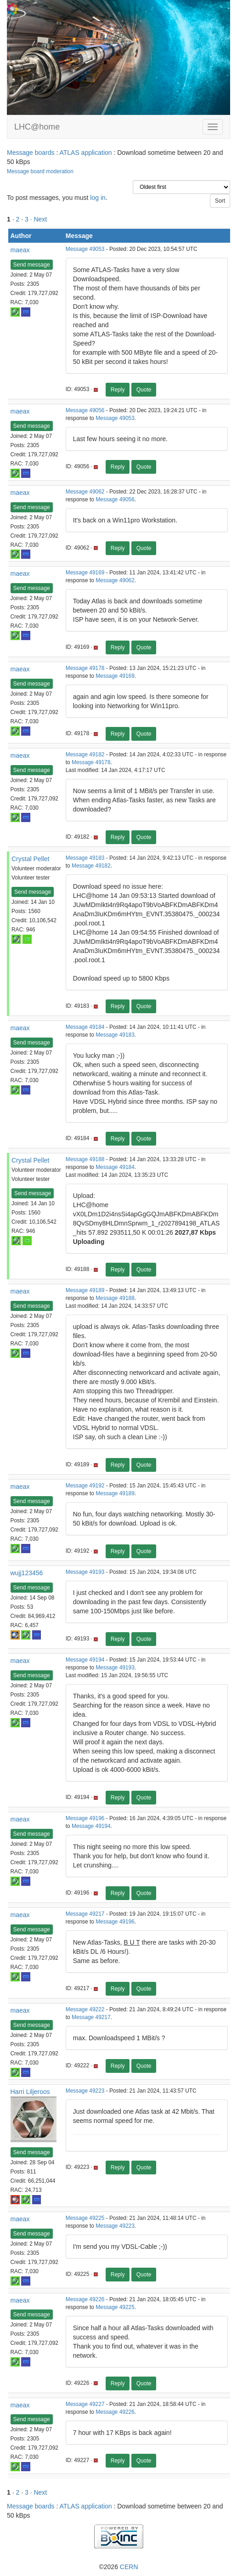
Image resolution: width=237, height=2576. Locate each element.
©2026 (118, 2566)
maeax (20, 250)
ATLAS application (85, 152)
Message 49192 (85, 1485)
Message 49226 (85, 2299)
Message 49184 (85, 1027)
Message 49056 (85, 410)
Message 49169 (85, 572)
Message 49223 (85, 2091)
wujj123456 (27, 1573)
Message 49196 (85, 1818)
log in (97, 197)
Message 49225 (85, 2218)
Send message (31, 264)
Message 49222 (85, 2009)
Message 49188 (85, 1159)
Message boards (31, 152)
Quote (144, 389)
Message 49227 (85, 2404)
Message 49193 (85, 1572)
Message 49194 (85, 1660)
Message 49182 (85, 754)
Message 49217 (85, 1914)
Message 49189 (85, 1290)
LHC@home (37, 126)
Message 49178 (85, 668)
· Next (38, 219)
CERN (129, 2566)
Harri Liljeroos (30, 2091)
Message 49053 (85, 249)
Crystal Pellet (30, 858)
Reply (118, 389)
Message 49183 (85, 858)
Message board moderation (40, 171)
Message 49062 (85, 491)
